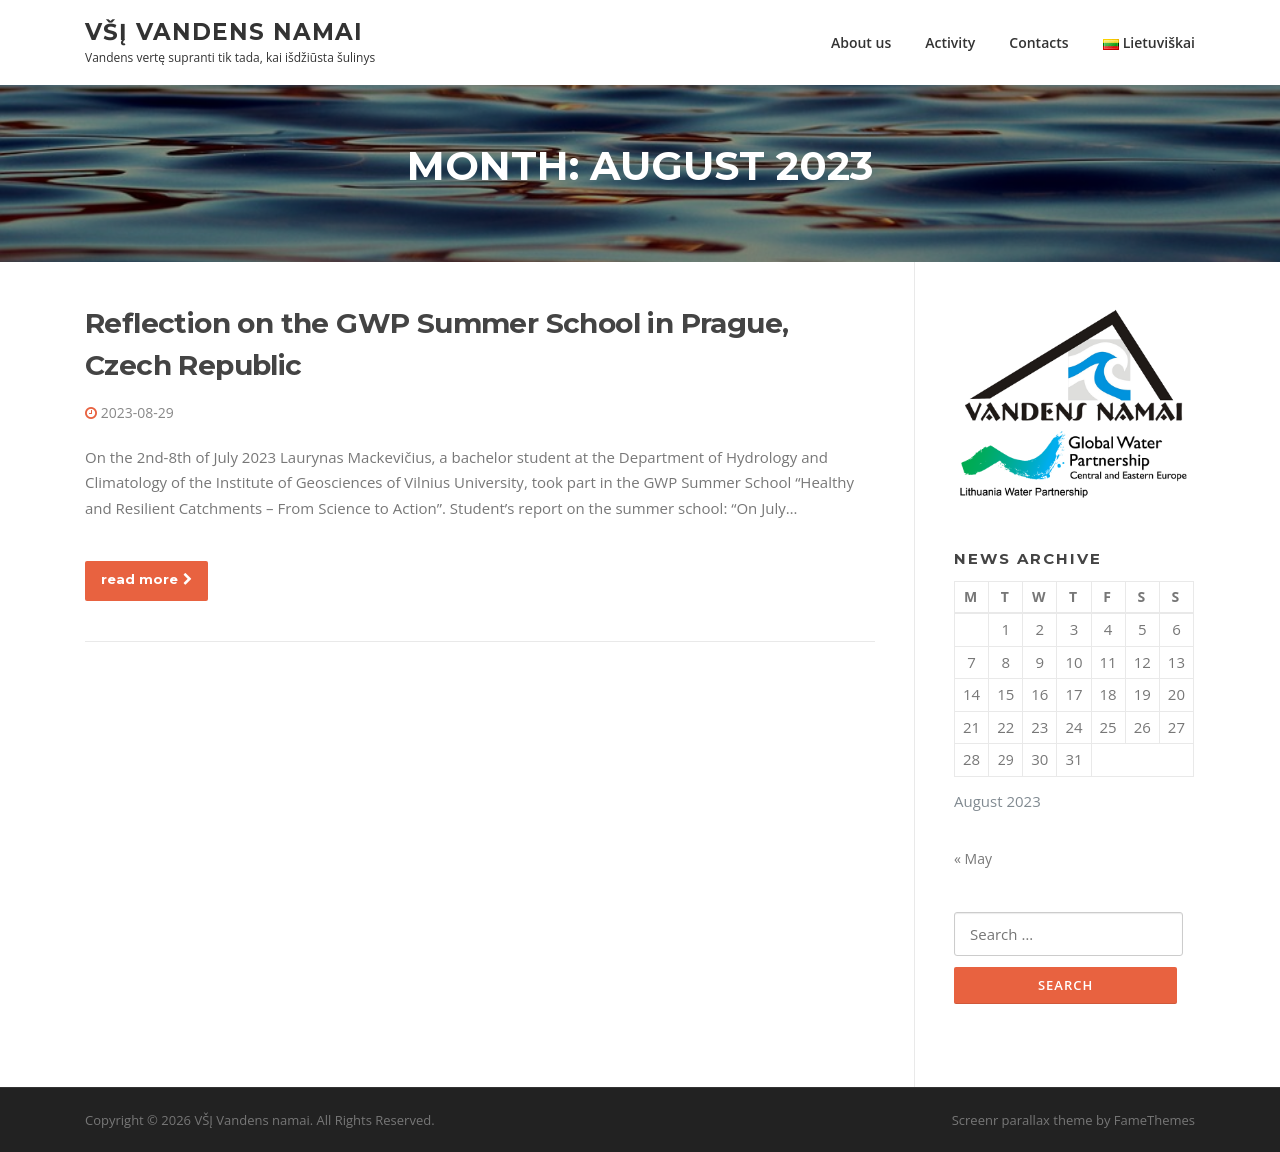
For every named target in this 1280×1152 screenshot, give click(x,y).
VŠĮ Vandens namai (224, 31)
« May (973, 858)
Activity (950, 42)
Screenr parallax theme (1022, 1120)
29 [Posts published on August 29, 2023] (1006, 759)
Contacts (1038, 42)
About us (861, 42)
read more (146, 579)
